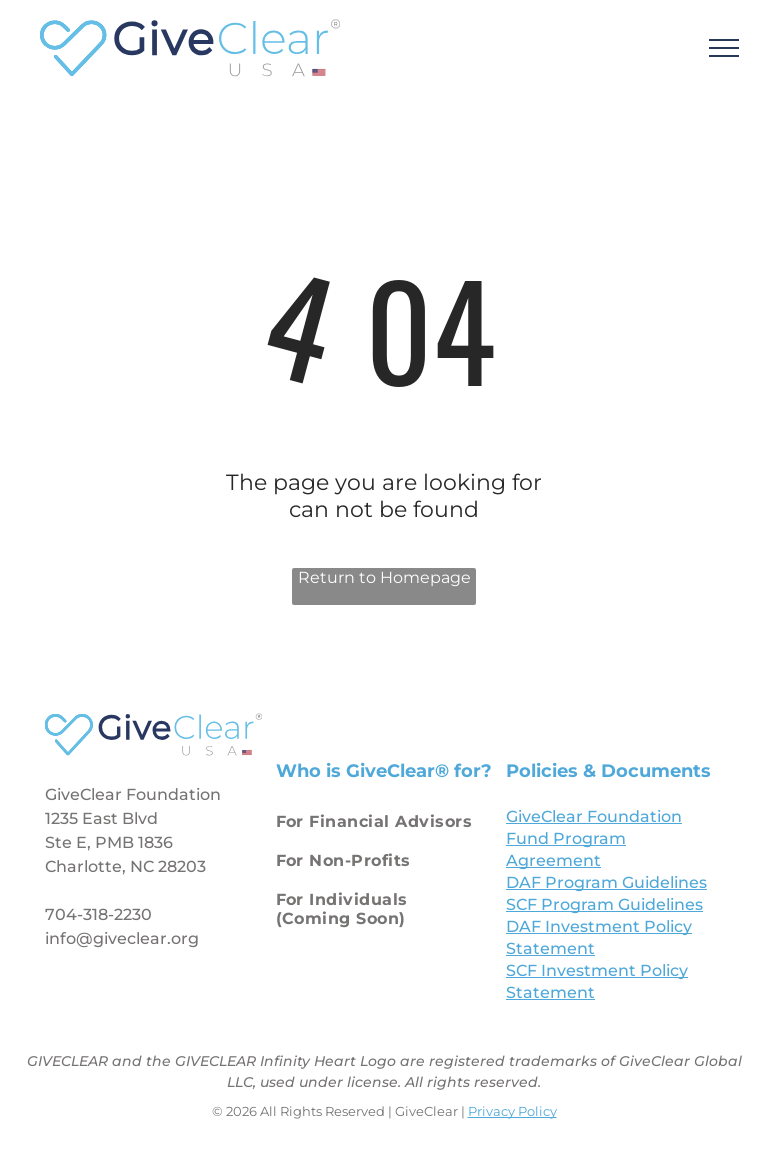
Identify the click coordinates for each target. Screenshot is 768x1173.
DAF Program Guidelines (606, 882)
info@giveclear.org (122, 938)
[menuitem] (380, 825)
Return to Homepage (384, 577)
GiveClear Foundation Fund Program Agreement (594, 838)
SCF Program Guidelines (604, 904)
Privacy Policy (512, 1111)
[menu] (724, 48)
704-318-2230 (98, 914)
